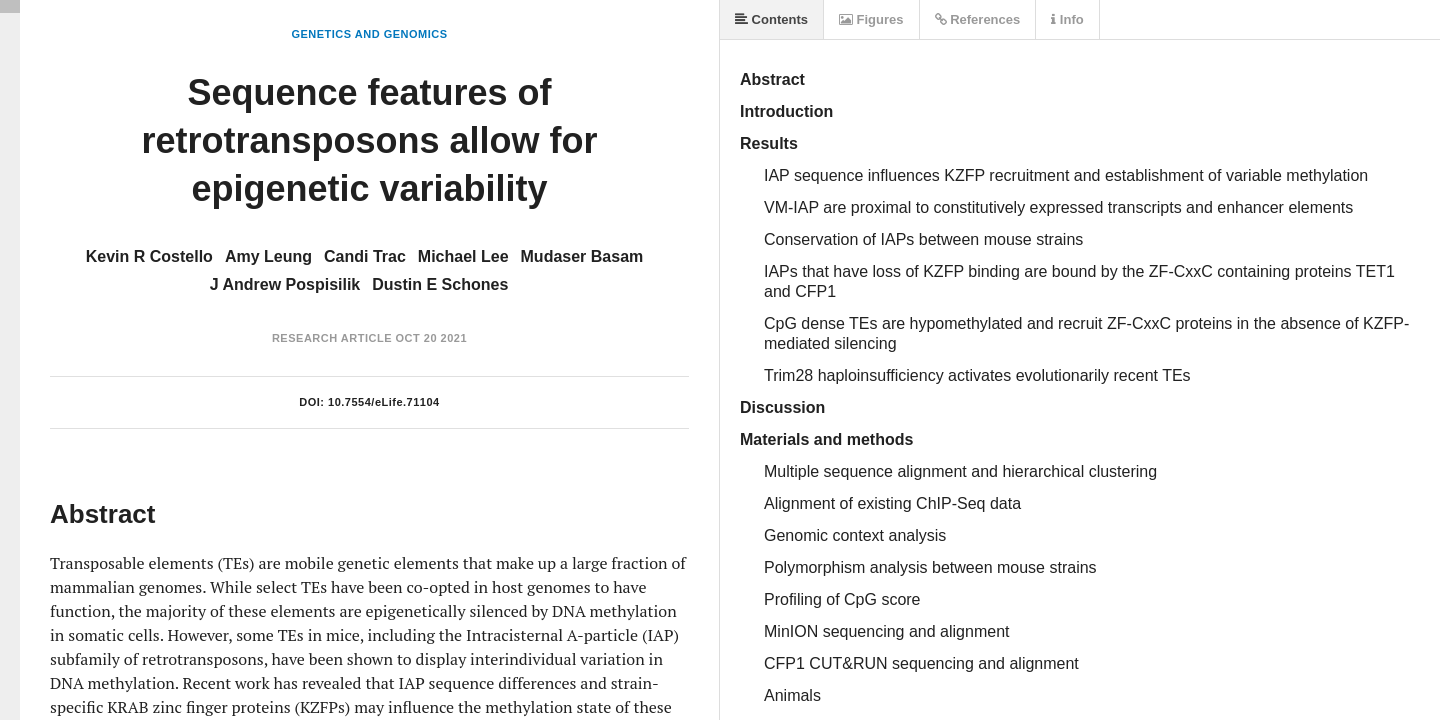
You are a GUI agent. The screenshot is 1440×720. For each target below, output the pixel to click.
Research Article (332, 338)
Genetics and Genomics (369, 34)
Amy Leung (268, 256)
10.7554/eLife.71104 (384, 402)
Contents (771, 19)
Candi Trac (365, 256)
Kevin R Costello (149, 256)
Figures (871, 19)
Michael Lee (463, 256)
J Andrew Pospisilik (285, 284)
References (978, 19)
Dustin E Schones (440, 284)
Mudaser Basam (582, 256)
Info (1067, 19)
